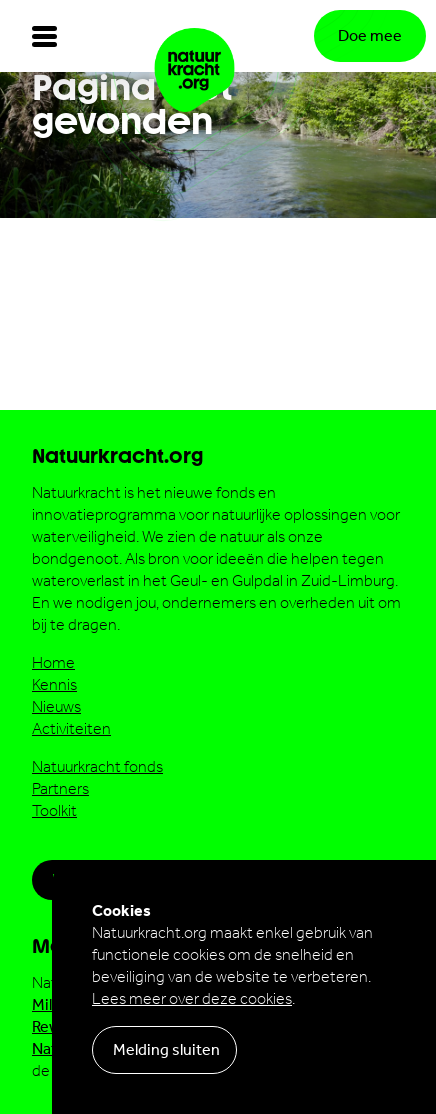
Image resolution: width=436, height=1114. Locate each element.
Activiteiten (71, 728)
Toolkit (54, 810)
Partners (60, 788)
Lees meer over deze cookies (192, 998)
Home (53, 662)
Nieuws (56, 706)
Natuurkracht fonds (97, 766)
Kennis (54, 684)
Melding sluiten (166, 1049)
